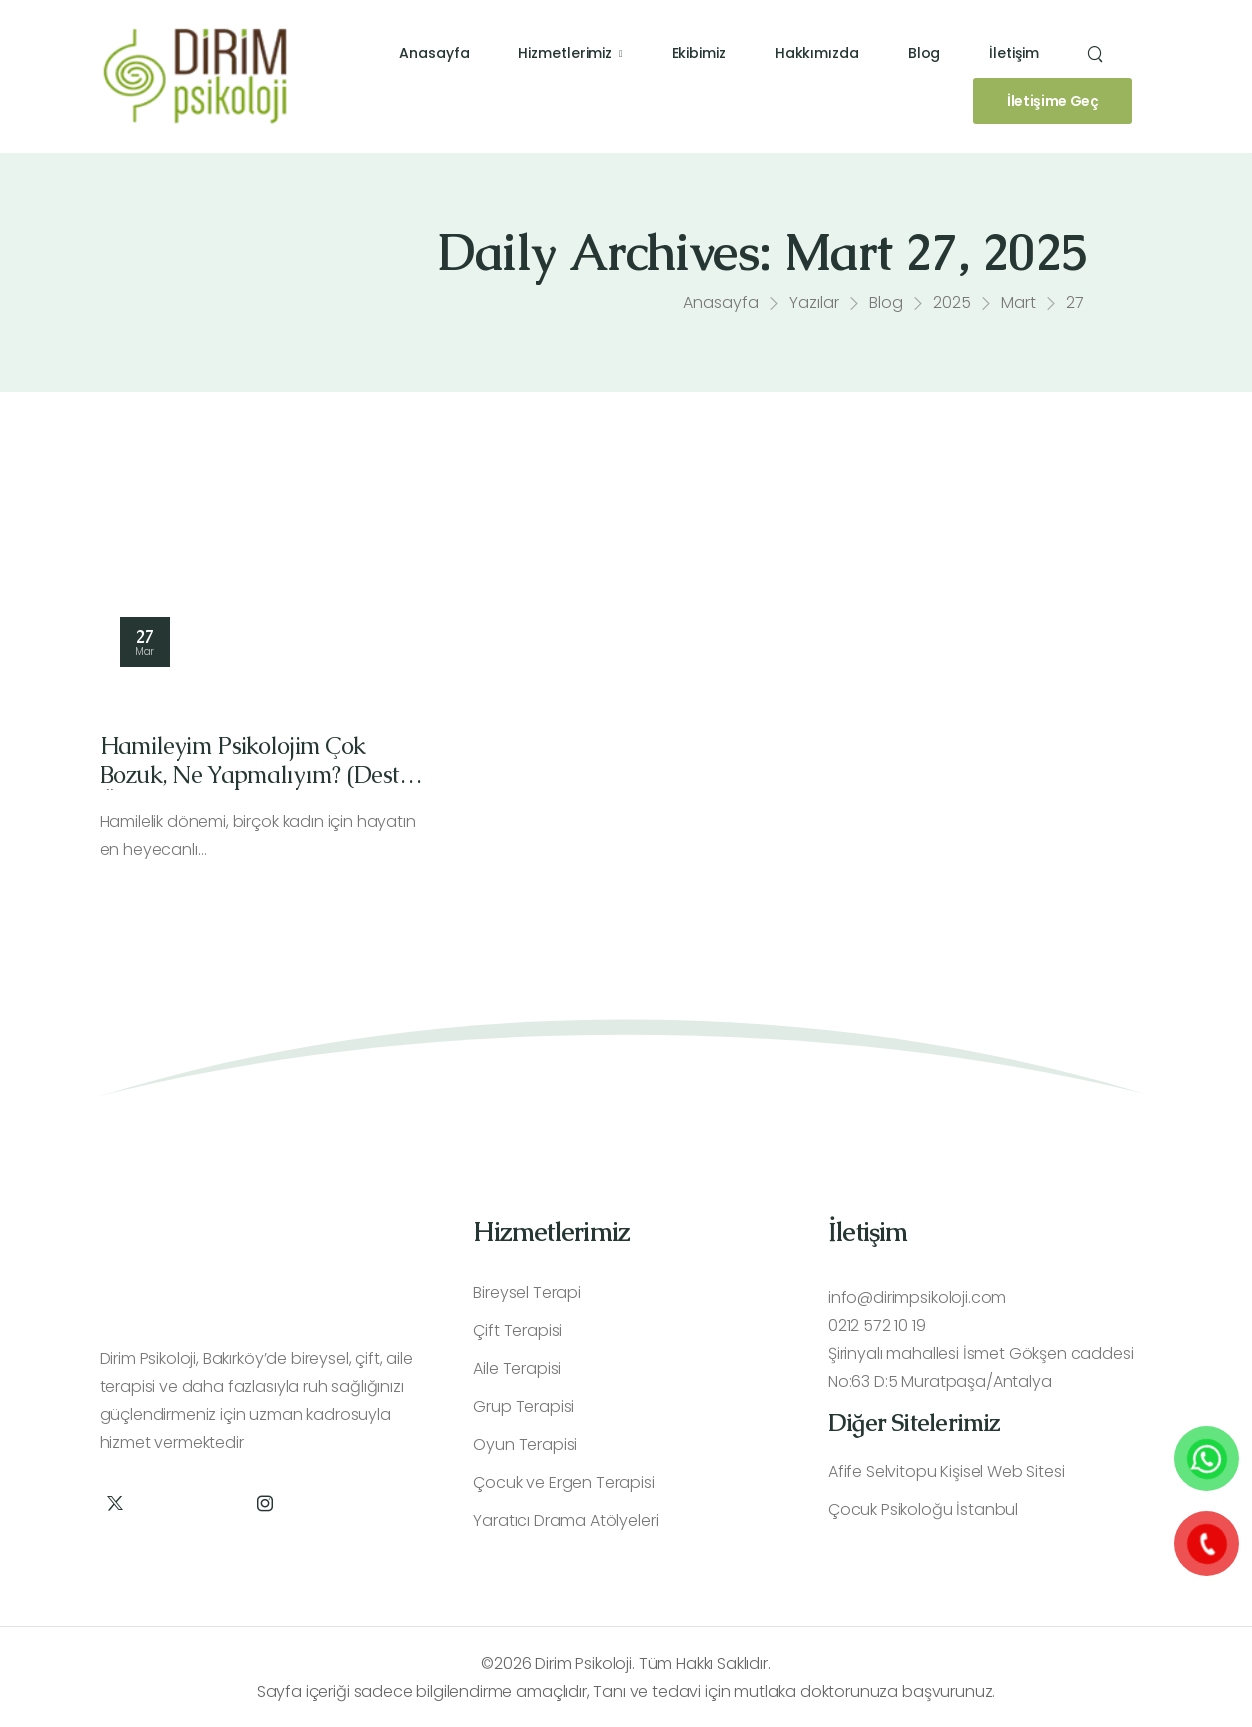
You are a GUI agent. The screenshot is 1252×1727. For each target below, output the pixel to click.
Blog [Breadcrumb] (886, 307)
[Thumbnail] (265, 587)
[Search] (1097, 54)
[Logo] (195, 75)
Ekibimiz (699, 53)
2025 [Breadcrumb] (952, 307)
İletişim (1013, 53)
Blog (924, 53)
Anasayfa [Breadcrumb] (721, 307)
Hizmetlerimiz (565, 53)
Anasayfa (434, 53)
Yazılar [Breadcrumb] (814, 307)
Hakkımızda (817, 53)
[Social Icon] (115, 1502)
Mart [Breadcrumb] (1018, 307)
